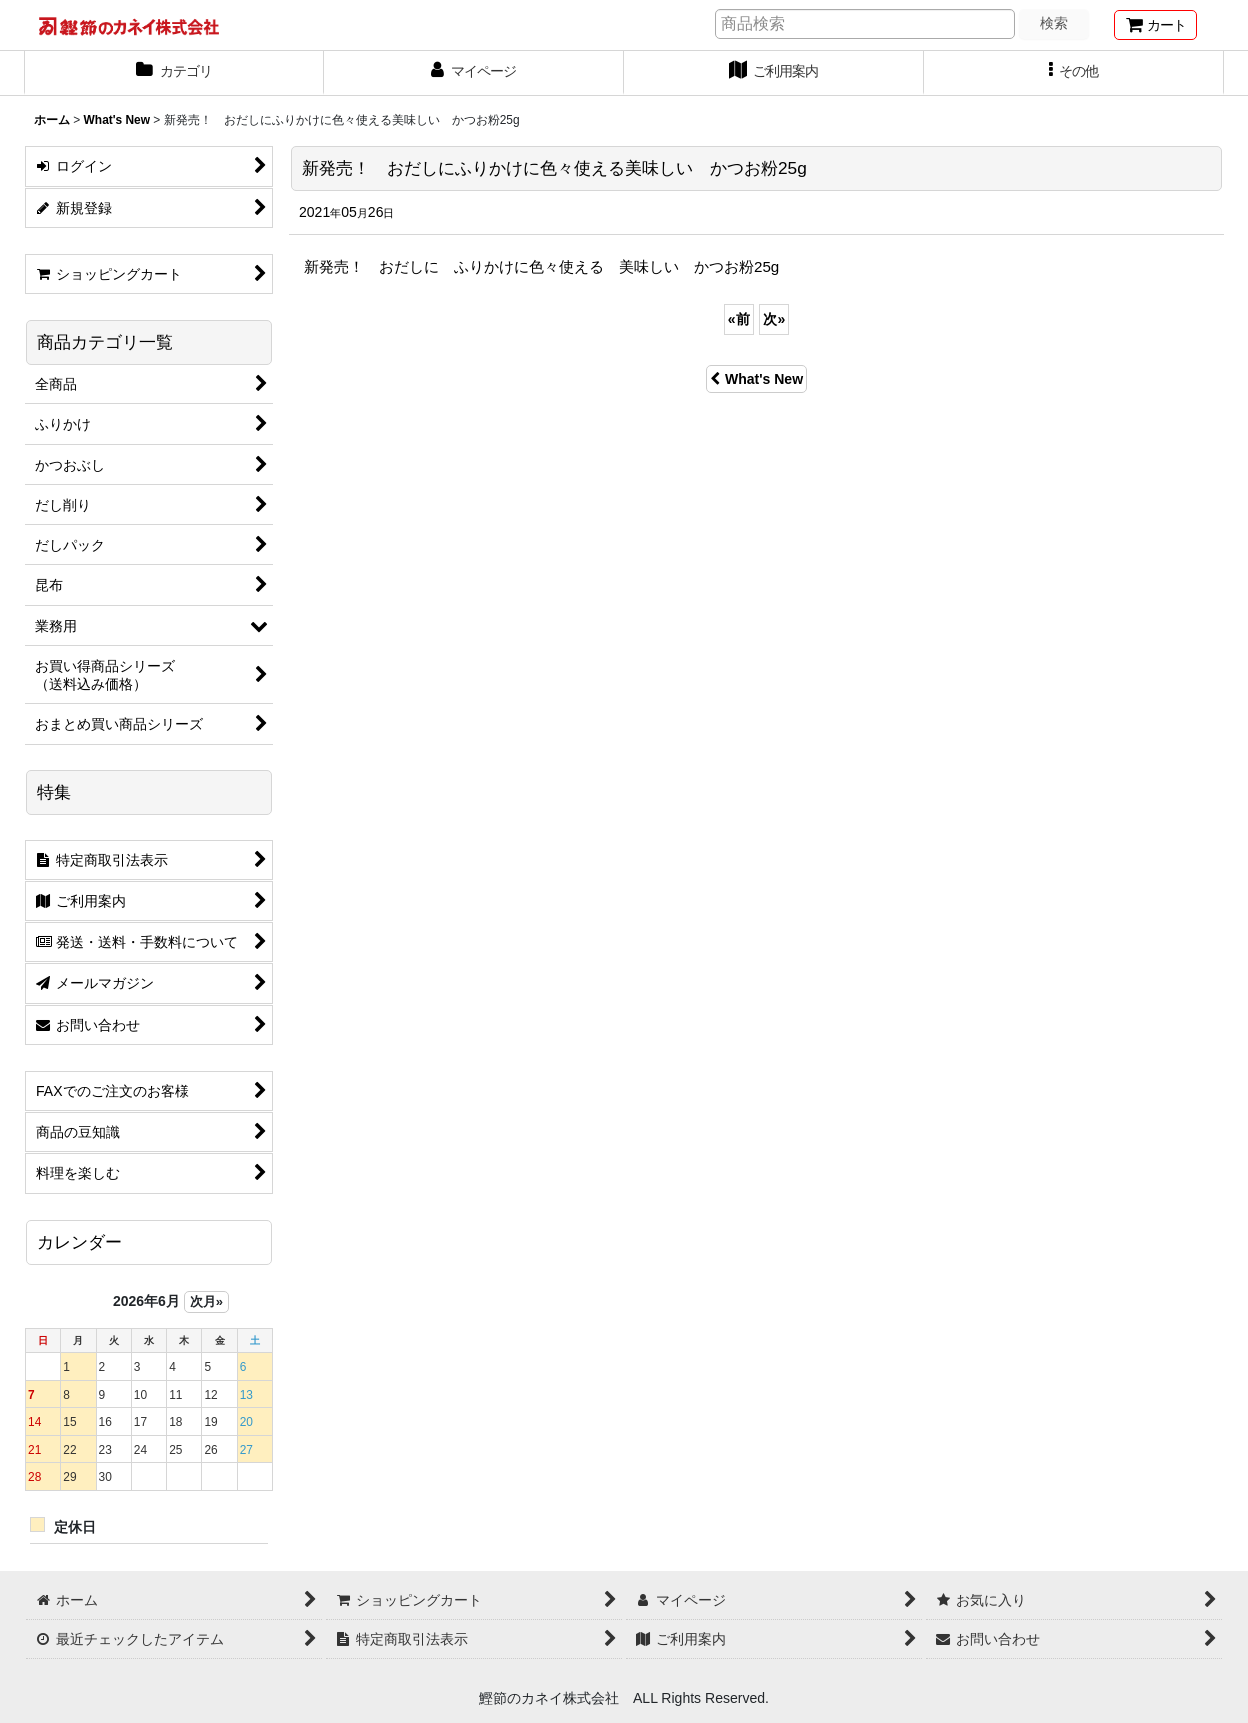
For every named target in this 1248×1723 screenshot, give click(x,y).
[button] (1074, 73)
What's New (756, 379)
